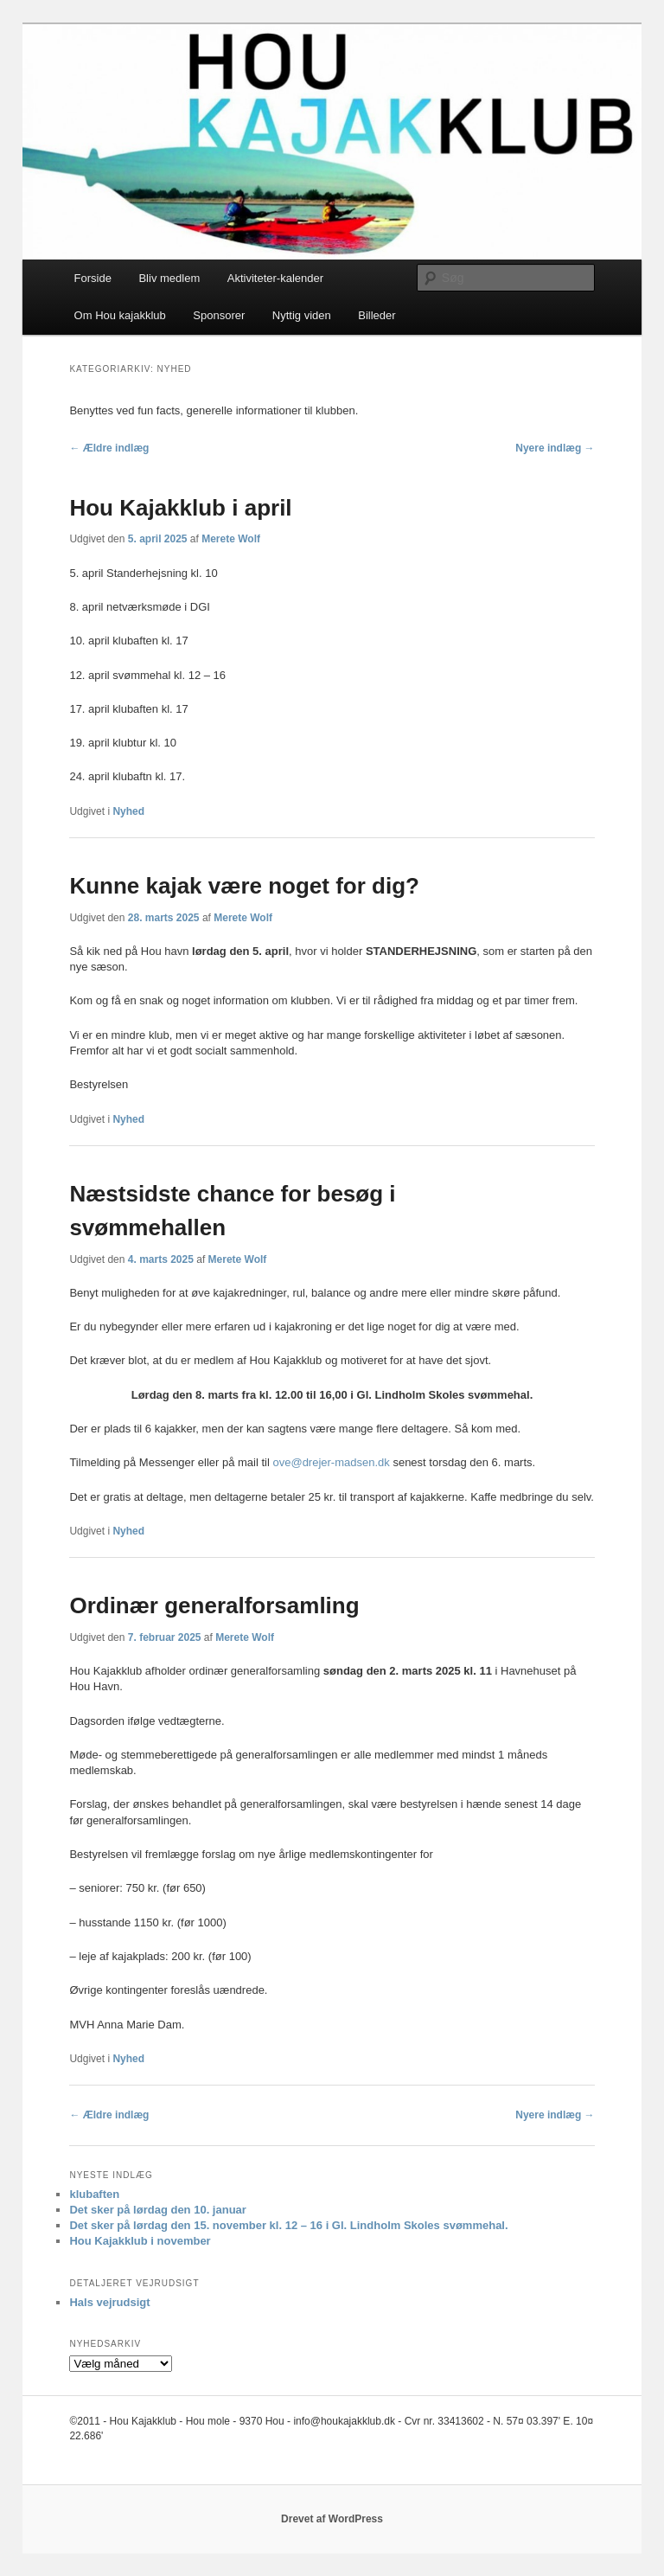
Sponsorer (219, 315)
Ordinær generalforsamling (214, 1605)
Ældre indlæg (109, 448)
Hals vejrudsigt (109, 2302)
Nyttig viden (301, 315)
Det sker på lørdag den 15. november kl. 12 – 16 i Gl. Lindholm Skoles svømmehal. (288, 2225)
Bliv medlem (169, 278)
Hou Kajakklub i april (180, 508)
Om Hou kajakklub (120, 315)
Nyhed (128, 811)
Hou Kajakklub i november (139, 2240)
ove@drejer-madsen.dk (330, 1462)
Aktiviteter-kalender (275, 278)
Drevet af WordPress (332, 2519)
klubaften (94, 2194)
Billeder (376, 315)
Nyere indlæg (554, 448)
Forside (93, 278)
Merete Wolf (230, 539)
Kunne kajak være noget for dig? (244, 886)
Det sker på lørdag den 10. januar (157, 2209)
